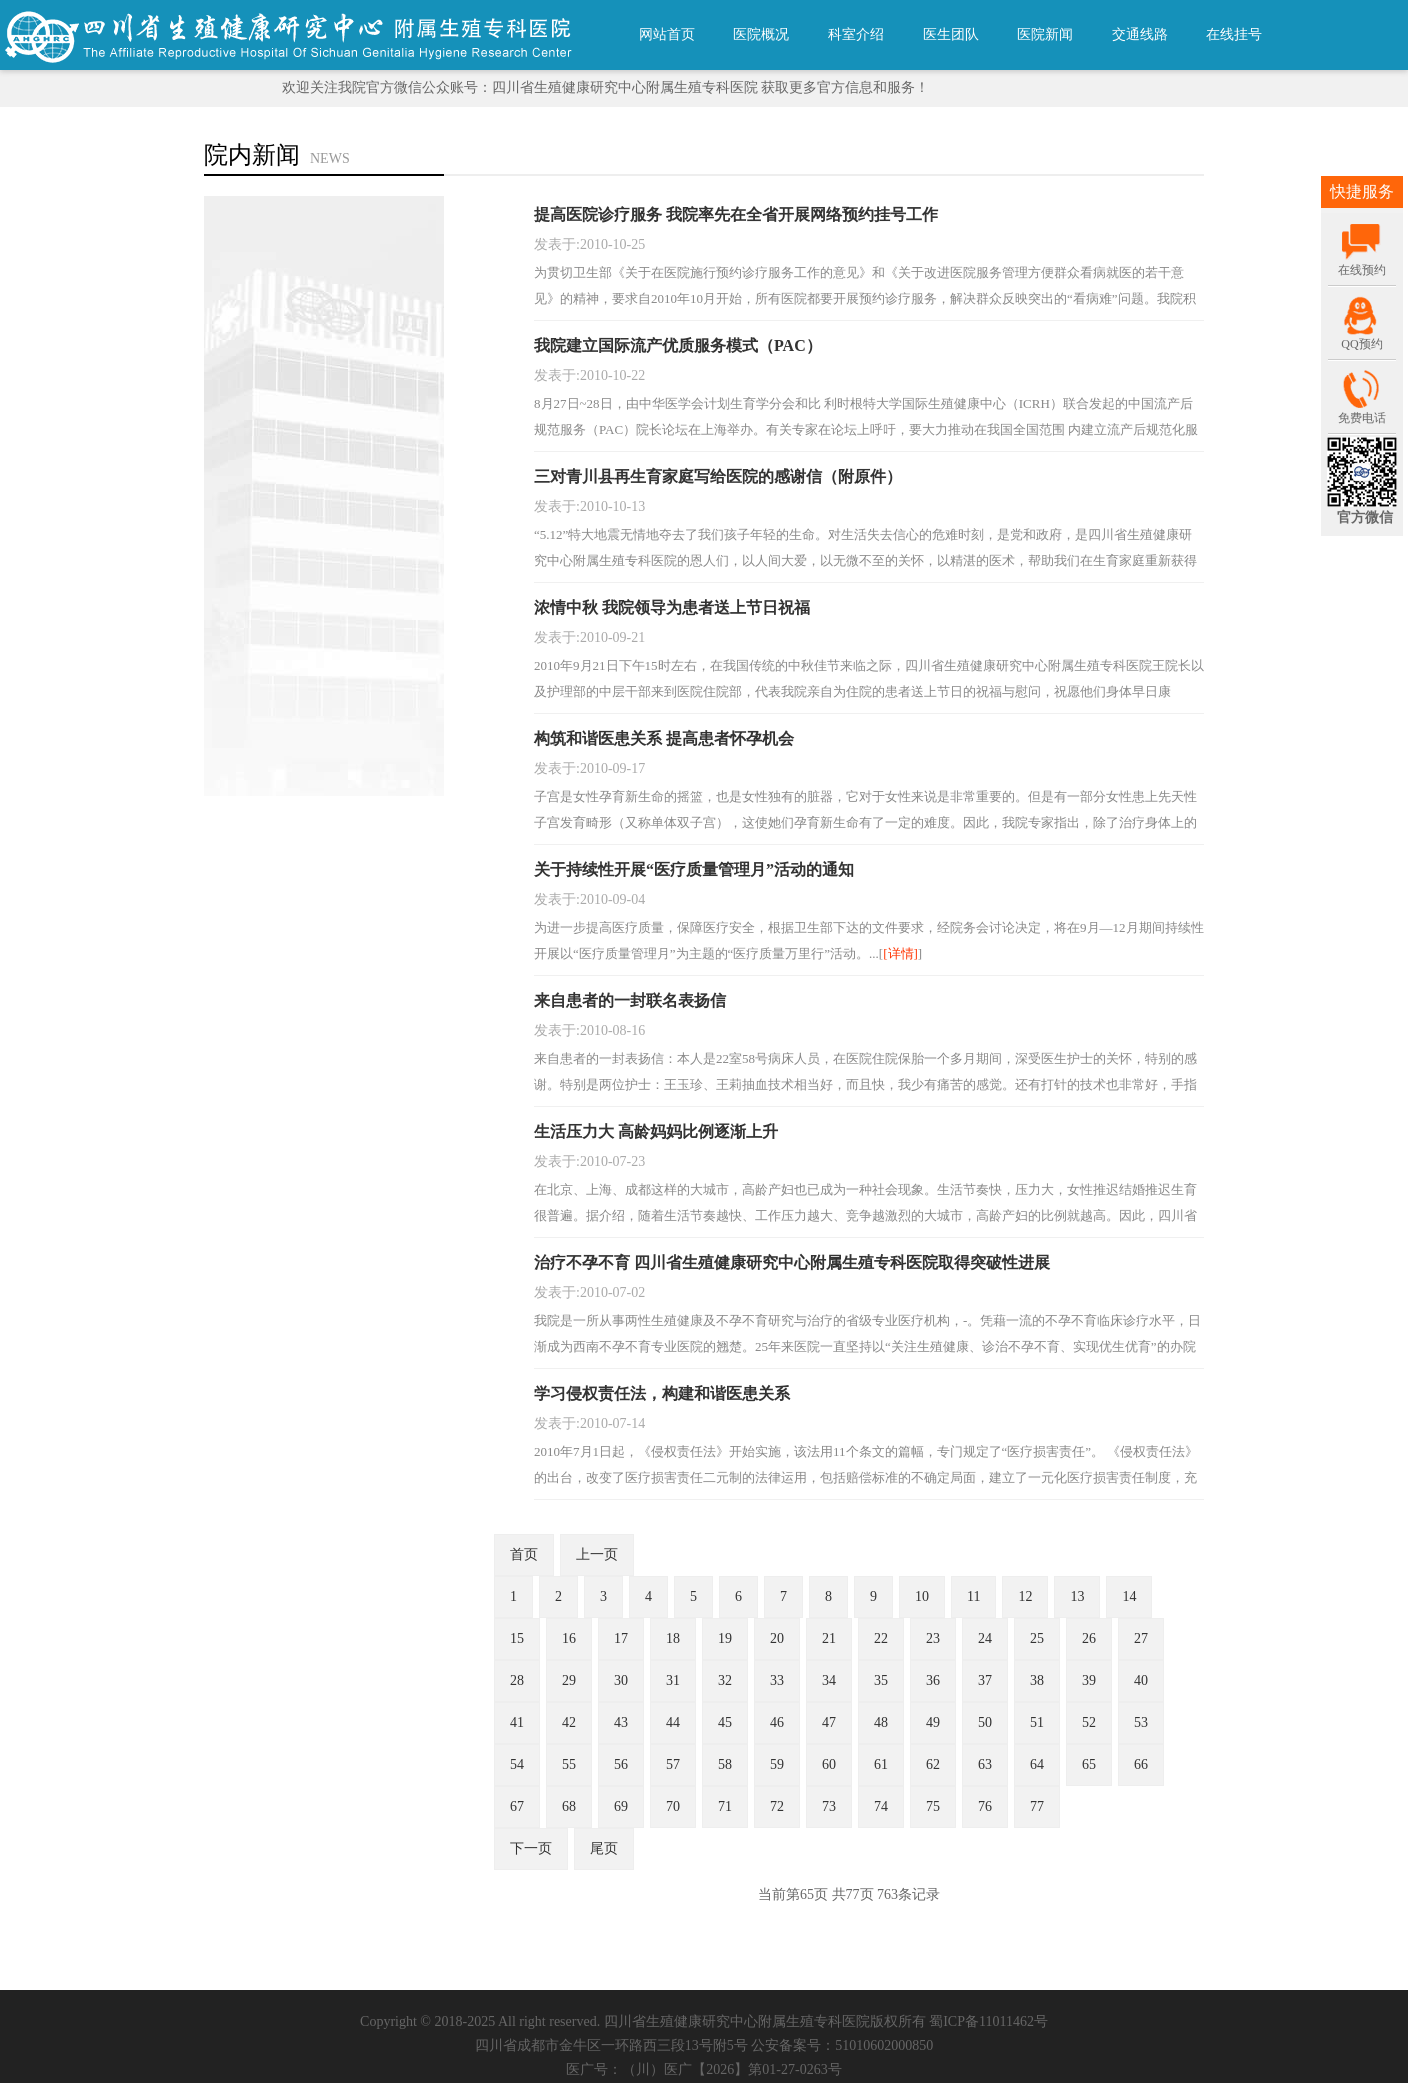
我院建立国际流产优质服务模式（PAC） (678, 345)
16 (569, 1638)
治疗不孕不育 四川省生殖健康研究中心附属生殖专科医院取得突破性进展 (792, 1262)
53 (1141, 1722)
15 (517, 1638)
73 (829, 1806)
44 (673, 1722)
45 (725, 1722)
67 (517, 1806)
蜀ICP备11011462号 (988, 2021)
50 (985, 1722)
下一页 (531, 1848)
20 (777, 1638)
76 (985, 1806)
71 (725, 1806)
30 (621, 1680)
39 (1089, 1680)
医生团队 (951, 34)
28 (517, 1680)
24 (985, 1638)
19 (725, 1638)
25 (1037, 1638)
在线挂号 (1234, 34)
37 (985, 1680)
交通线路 (1140, 34)
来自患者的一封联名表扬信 (630, 1000)
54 (517, 1764)
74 (881, 1806)
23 (933, 1638)
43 (621, 1722)
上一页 (597, 1554)
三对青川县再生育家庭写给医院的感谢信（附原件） (718, 476)
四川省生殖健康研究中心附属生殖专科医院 (737, 2021)
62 (933, 1764)
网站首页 (667, 34)
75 (933, 1806)
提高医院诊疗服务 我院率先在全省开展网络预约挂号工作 (736, 214)
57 (673, 1764)
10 (922, 1596)
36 (933, 1680)
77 (1037, 1806)
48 (881, 1722)
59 (777, 1764)
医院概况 (761, 34)
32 (725, 1680)
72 (777, 1806)
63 (985, 1764)
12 (1025, 1596)
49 (933, 1722)
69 (621, 1806)
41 (517, 1722)
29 (569, 1680)
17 (621, 1638)
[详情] (900, 953)
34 (829, 1680)
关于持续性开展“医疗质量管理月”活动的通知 (694, 869)
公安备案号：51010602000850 (842, 2045)
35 (881, 1680)
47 (829, 1722)
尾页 (604, 1848)
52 (1089, 1722)
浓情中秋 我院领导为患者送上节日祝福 (672, 607)
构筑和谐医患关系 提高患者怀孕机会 (664, 738)
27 (1141, 1638)
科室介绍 (856, 34)
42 (569, 1722)
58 (725, 1764)
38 (1037, 1680)
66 (1141, 1764)
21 (829, 1638)
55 (569, 1764)
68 (569, 1806)
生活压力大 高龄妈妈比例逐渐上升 (656, 1131)
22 (881, 1638)
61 (881, 1764)
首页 (524, 1554)
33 (777, 1680)
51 (1037, 1722)
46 (777, 1722)
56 (621, 1764)
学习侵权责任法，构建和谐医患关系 (662, 1393)
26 (1089, 1638)
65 (1089, 1764)
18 (673, 1638)
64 (1037, 1764)
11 (973, 1596)
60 (829, 1764)
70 (673, 1806)
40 (1141, 1680)
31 (673, 1680)
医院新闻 (1045, 34)
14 (1129, 1596)
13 (1077, 1596)
